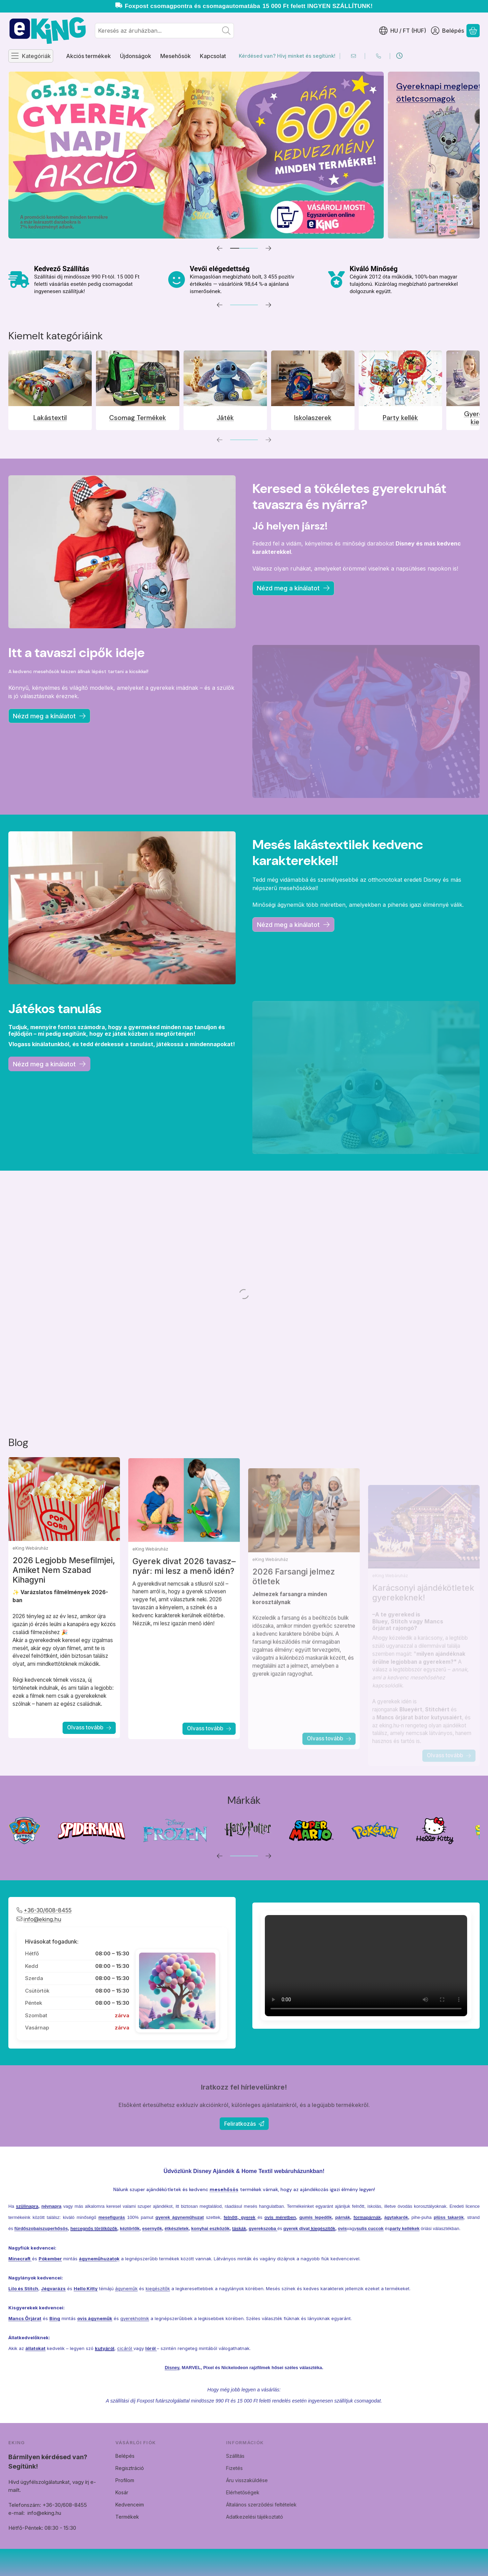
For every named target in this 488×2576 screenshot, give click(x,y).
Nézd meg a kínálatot (293, 588)
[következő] (268, 248)
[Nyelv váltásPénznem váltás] (403, 30)
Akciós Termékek (408, 86)
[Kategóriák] (30, 56)
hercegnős (82, 2260)
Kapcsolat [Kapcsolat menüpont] (213, 56)
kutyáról (104, 2380)
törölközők (106, 2260)
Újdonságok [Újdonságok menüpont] (135, 56)
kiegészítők (322, 2260)
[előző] (219, 248)
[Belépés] (447, 30)
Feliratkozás (244, 2123)
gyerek (248, 2249)
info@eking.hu (76, 2513)
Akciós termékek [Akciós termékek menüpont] (88, 56)
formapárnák (367, 2249)
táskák (239, 2260)
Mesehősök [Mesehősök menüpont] (175, 56)
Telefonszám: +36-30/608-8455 (80, 2505)
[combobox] (164, 30)
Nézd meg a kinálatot (293, 924)
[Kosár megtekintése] (473, 30)
